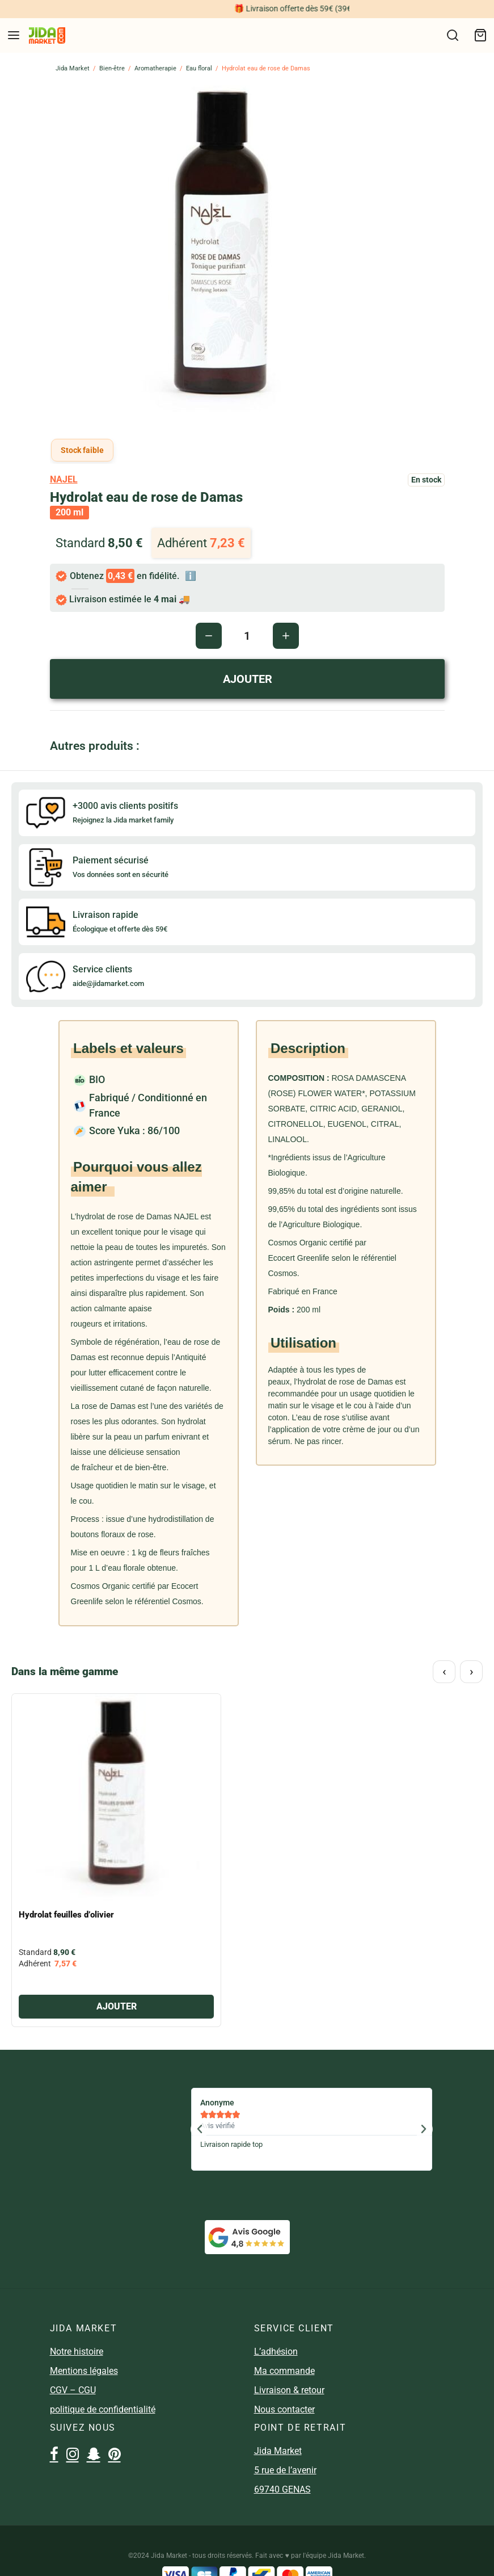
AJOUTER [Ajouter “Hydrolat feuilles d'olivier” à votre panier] (116, 2006)
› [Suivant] (472, 1671)
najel (64, 479)
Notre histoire (76, 2351)
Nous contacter (284, 2409)
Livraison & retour (289, 2390)
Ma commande (284, 2370)
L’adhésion (276, 2351)
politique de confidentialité (102, 2409)
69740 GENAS (282, 2489)
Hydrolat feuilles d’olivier (66, 1915)
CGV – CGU (73, 2390)
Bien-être (112, 68)
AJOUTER (247, 679)
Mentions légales (84, 2370)
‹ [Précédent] (444, 1671)
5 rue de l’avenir (285, 2470)
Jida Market (73, 68)
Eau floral (199, 68)
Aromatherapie (155, 68)
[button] (200, 2129)
